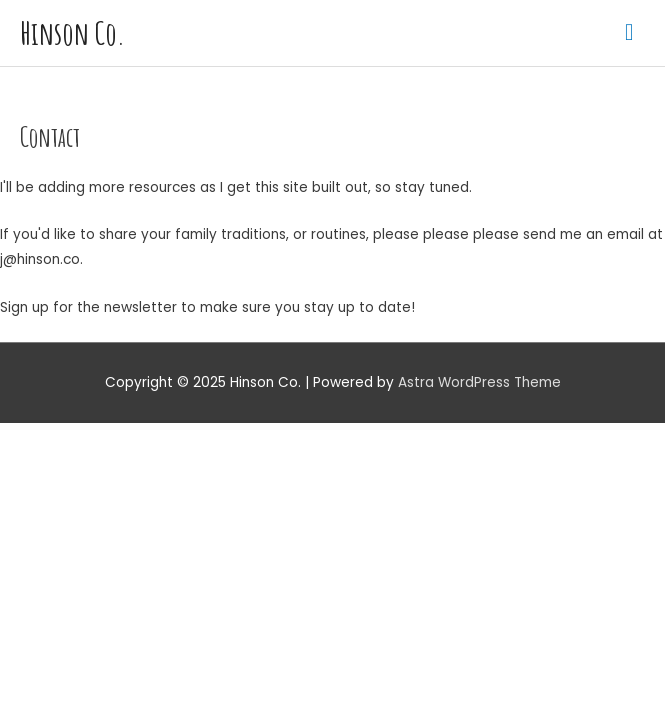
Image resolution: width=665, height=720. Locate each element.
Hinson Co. (72, 33)
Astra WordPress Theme (479, 382)
